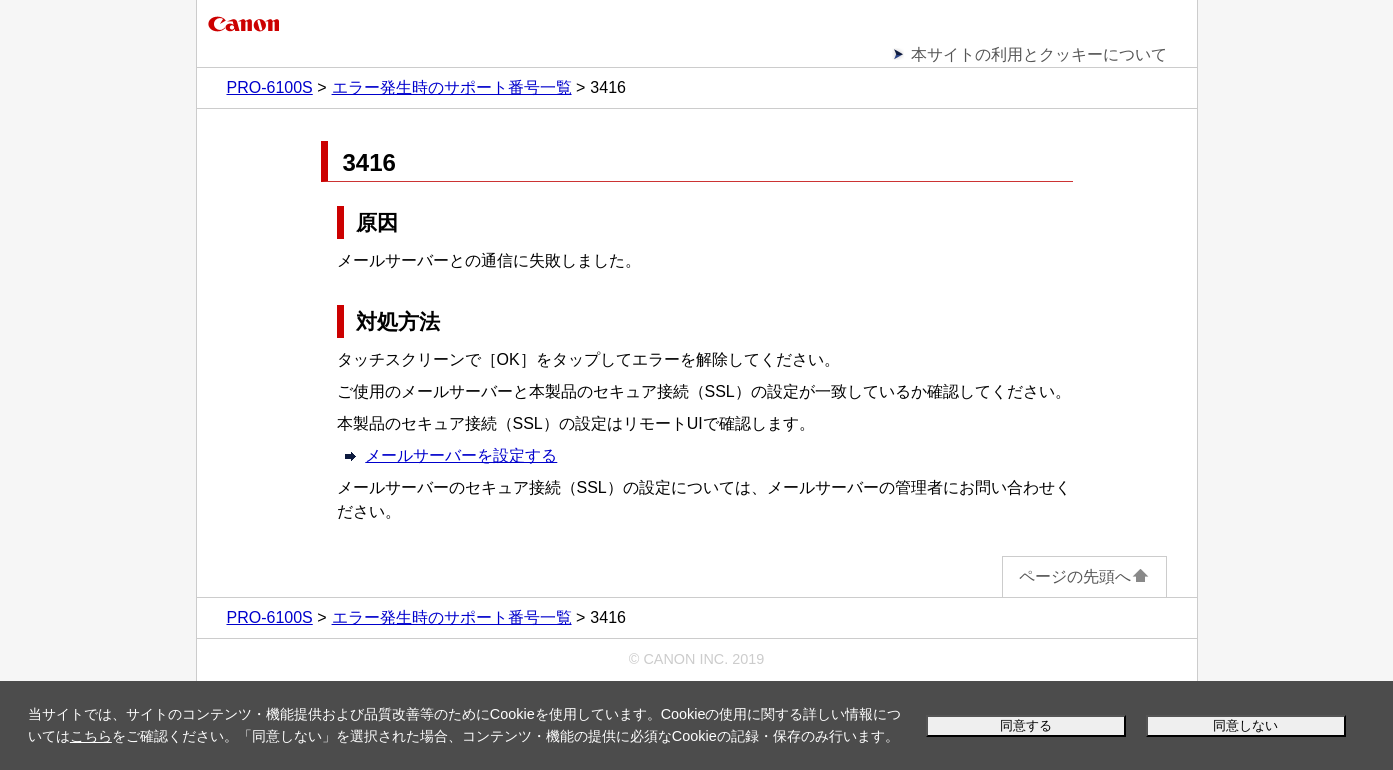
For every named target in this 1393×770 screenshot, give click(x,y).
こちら (91, 736)
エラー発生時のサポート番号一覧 (452, 87)
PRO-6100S (270, 87)
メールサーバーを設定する (461, 455)
